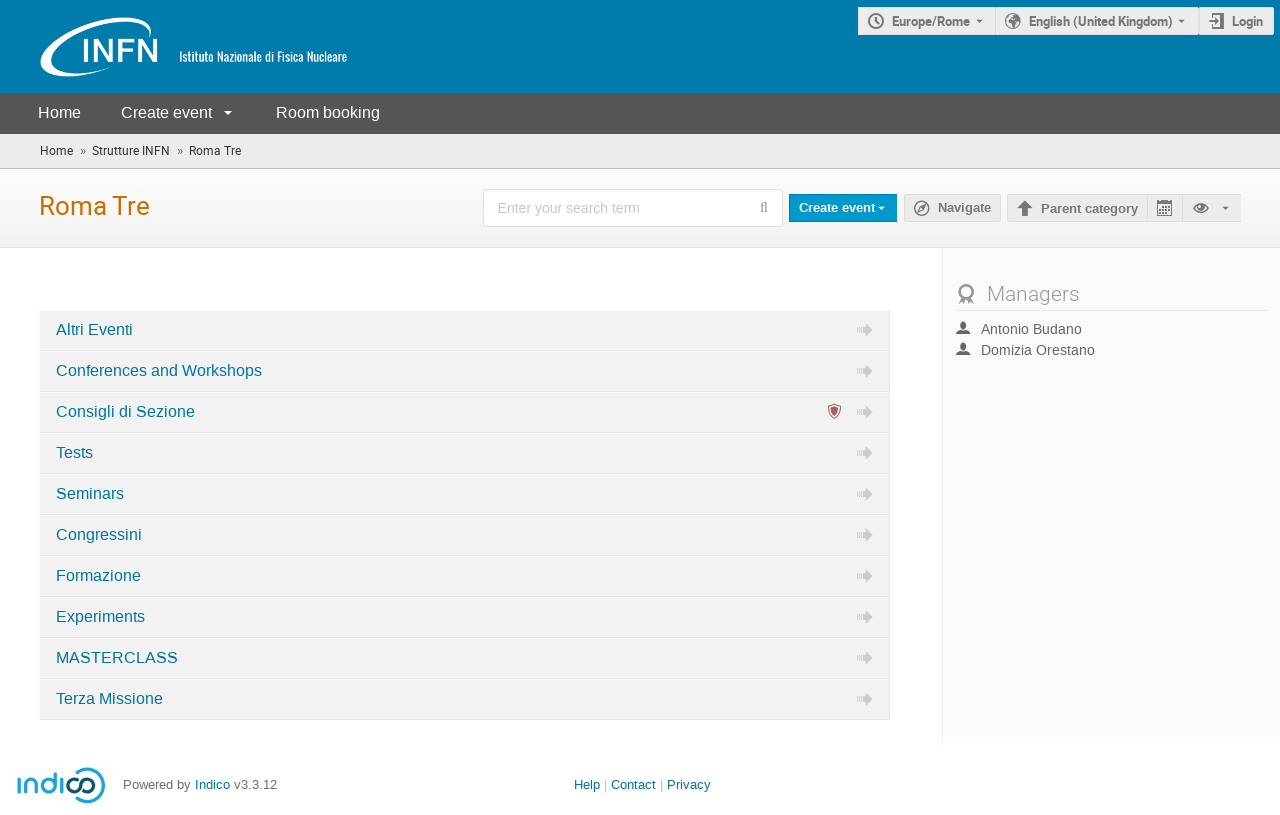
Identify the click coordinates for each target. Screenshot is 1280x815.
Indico (212, 784)
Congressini (99, 535)
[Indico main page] (174, 46)
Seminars (90, 494)
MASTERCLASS (117, 658)
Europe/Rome (931, 21)
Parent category (1089, 209)
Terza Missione (109, 699)
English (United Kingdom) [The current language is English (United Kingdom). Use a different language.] (1101, 21)
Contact (633, 784)
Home (59, 112)
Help (587, 784)
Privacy (689, 784)
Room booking (328, 112)
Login (1247, 21)
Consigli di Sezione (125, 412)
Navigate (964, 208)
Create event (166, 112)
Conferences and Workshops (159, 371)
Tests (74, 453)
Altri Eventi (94, 330)
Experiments (100, 617)
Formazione (98, 576)
